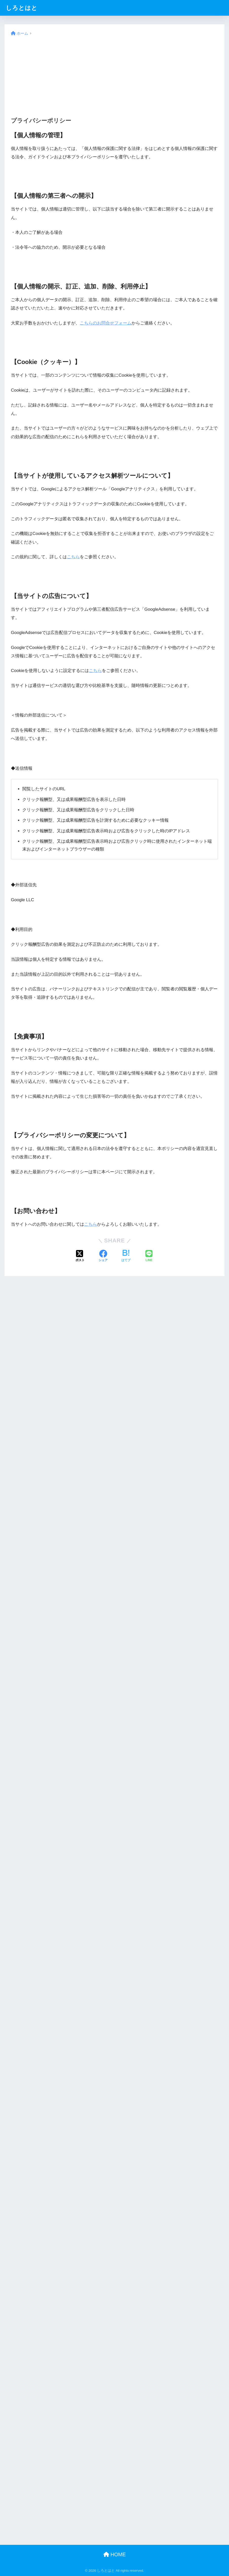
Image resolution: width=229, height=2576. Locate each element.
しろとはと (21, 8)
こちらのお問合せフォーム (105, 323)
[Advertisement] (114, 76)
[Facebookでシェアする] (103, 1256)
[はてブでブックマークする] (125, 1256)
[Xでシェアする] (80, 1256)
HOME (114, 2554)
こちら (73, 556)
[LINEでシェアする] (148, 1256)
